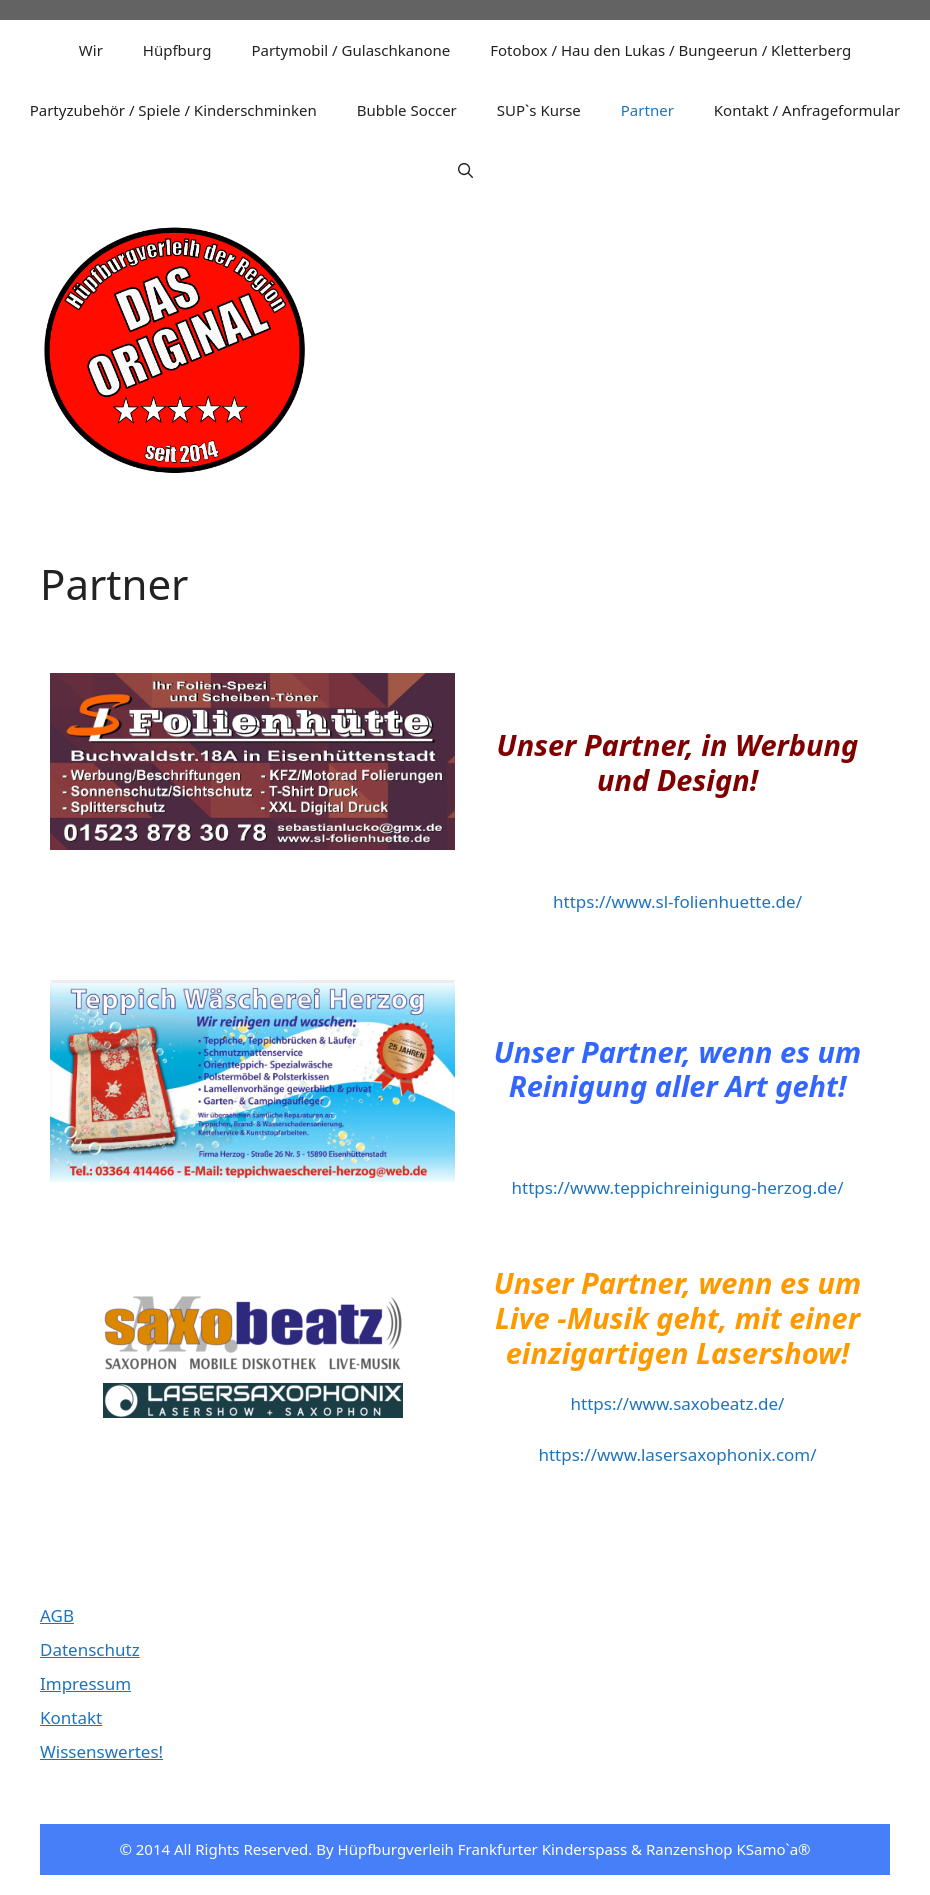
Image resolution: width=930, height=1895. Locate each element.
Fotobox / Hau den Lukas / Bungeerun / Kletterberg (670, 50)
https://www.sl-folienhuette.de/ (677, 901)
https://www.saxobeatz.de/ (678, 1403)
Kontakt (71, 1717)
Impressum (85, 1683)
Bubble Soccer (407, 110)
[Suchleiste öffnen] (465, 170)
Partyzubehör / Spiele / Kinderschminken (173, 110)
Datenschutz (90, 1649)
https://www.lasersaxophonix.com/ (677, 1454)
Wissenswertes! (101, 1751)
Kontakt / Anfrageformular (807, 110)
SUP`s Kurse (539, 110)
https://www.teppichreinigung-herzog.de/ (678, 1187)
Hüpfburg (177, 50)
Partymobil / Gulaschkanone (350, 50)
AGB (57, 1615)
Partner (647, 110)
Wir (91, 50)
